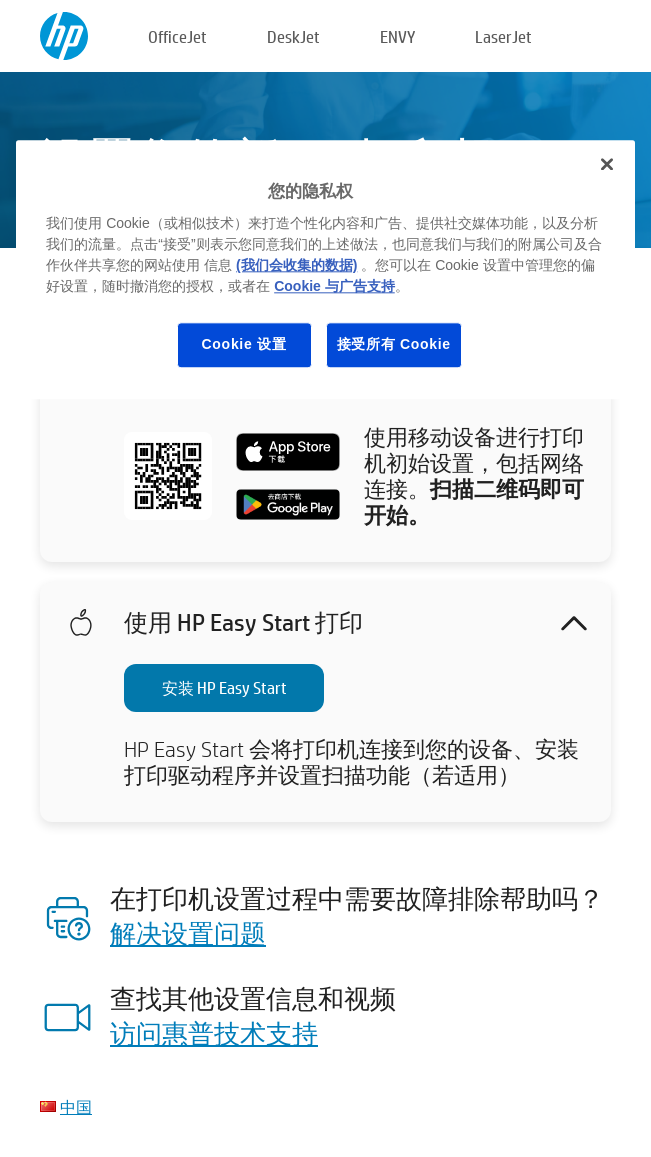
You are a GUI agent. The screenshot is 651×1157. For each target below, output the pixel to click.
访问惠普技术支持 (214, 1033)
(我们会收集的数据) (296, 265)
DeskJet (293, 36)
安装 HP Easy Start (224, 687)
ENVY (397, 36)
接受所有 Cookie (394, 344)
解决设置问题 (188, 933)
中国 (76, 1106)
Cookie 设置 (244, 344)
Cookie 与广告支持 (334, 286)
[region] (325, 269)
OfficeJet (177, 36)
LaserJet (503, 36)
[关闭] (607, 164)
